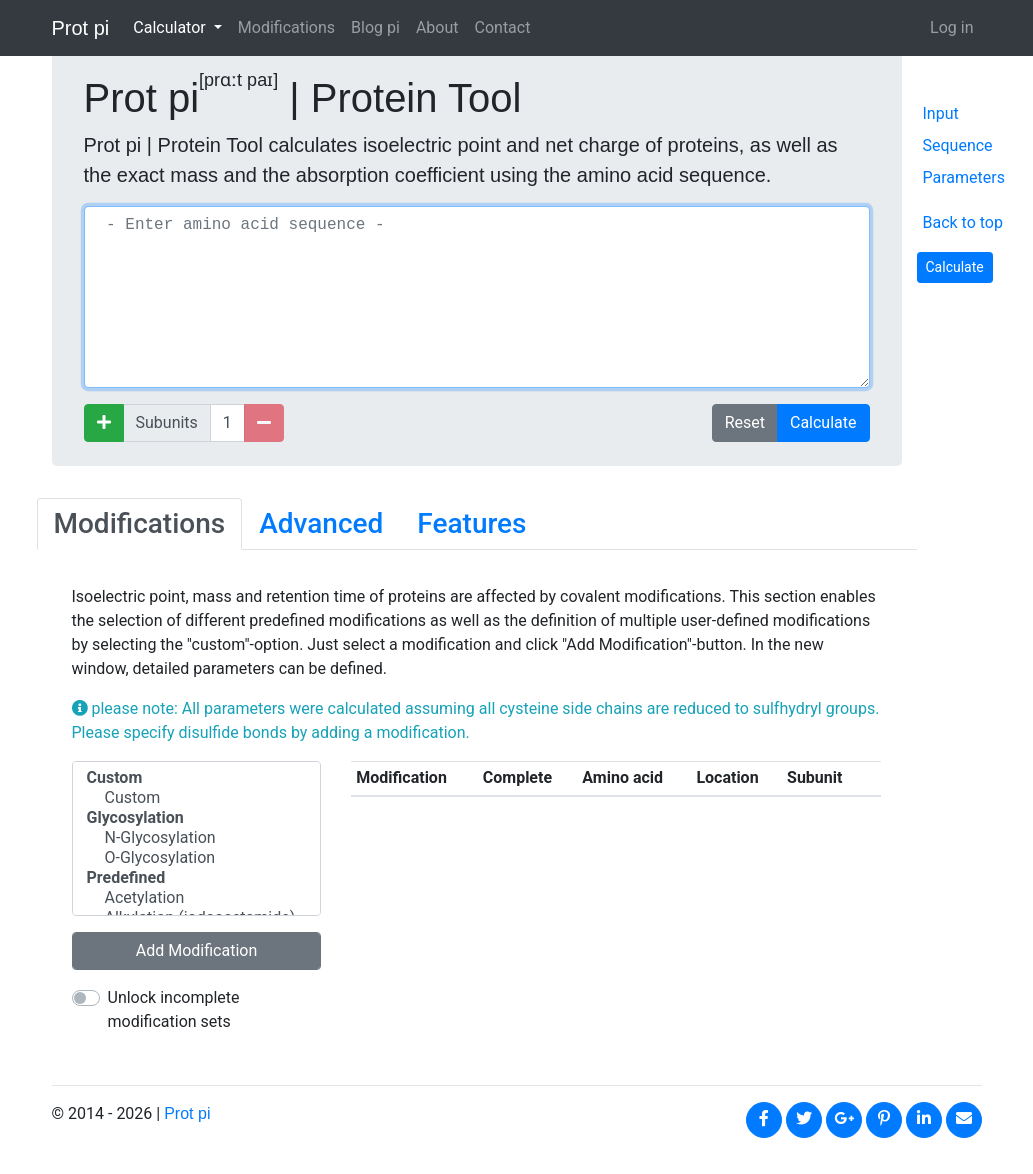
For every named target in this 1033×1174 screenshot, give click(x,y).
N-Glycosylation (197, 838)
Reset (745, 422)
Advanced (321, 523)
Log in (951, 27)
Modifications (286, 27)
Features (471, 523)
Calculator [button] (171, 27)
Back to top (962, 222)
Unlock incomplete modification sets (174, 1009)
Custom (197, 798)
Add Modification (197, 950)
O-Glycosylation (197, 858)
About (437, 27)
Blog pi (375, 27)
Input (941, 113)
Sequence (958, 145)
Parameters (964, 177)
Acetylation (197, 898)
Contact (503, 27)
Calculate (823, 422)
